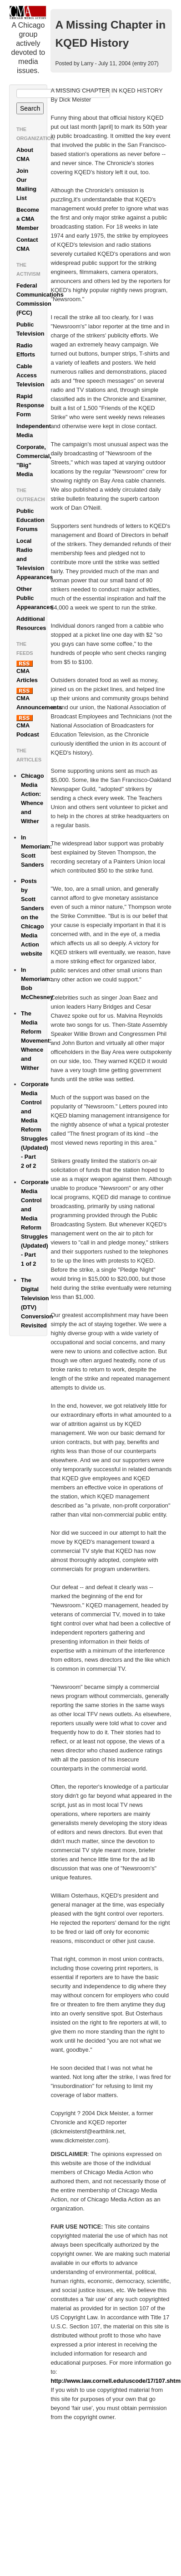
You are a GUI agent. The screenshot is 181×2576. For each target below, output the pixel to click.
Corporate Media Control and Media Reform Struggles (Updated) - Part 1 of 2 (34, 1223)
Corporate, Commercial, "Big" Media (31, 461)
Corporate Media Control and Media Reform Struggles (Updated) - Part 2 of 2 (34, 1125)
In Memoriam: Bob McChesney (34, 983)
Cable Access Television (30, 375)
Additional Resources (31, 623)
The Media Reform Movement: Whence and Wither (34, 1040)
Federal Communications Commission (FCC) (31, 299)
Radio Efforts (25, 350)
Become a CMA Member (27, 218)
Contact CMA (27, 244)
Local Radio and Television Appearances (31, 559)
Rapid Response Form (30, 405)
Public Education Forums (30, 519)
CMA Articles (27, 671)
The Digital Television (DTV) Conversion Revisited (34, 1303)
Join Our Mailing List (26, 184)
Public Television (30, 329)
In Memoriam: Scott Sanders (34, 851)
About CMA (24, 154)
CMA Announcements (31, 699)
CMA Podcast (27, 726)
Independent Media (31, 431)
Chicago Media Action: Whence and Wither (32, 798)
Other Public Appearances (31, 597)
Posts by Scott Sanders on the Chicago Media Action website (32, 917)
